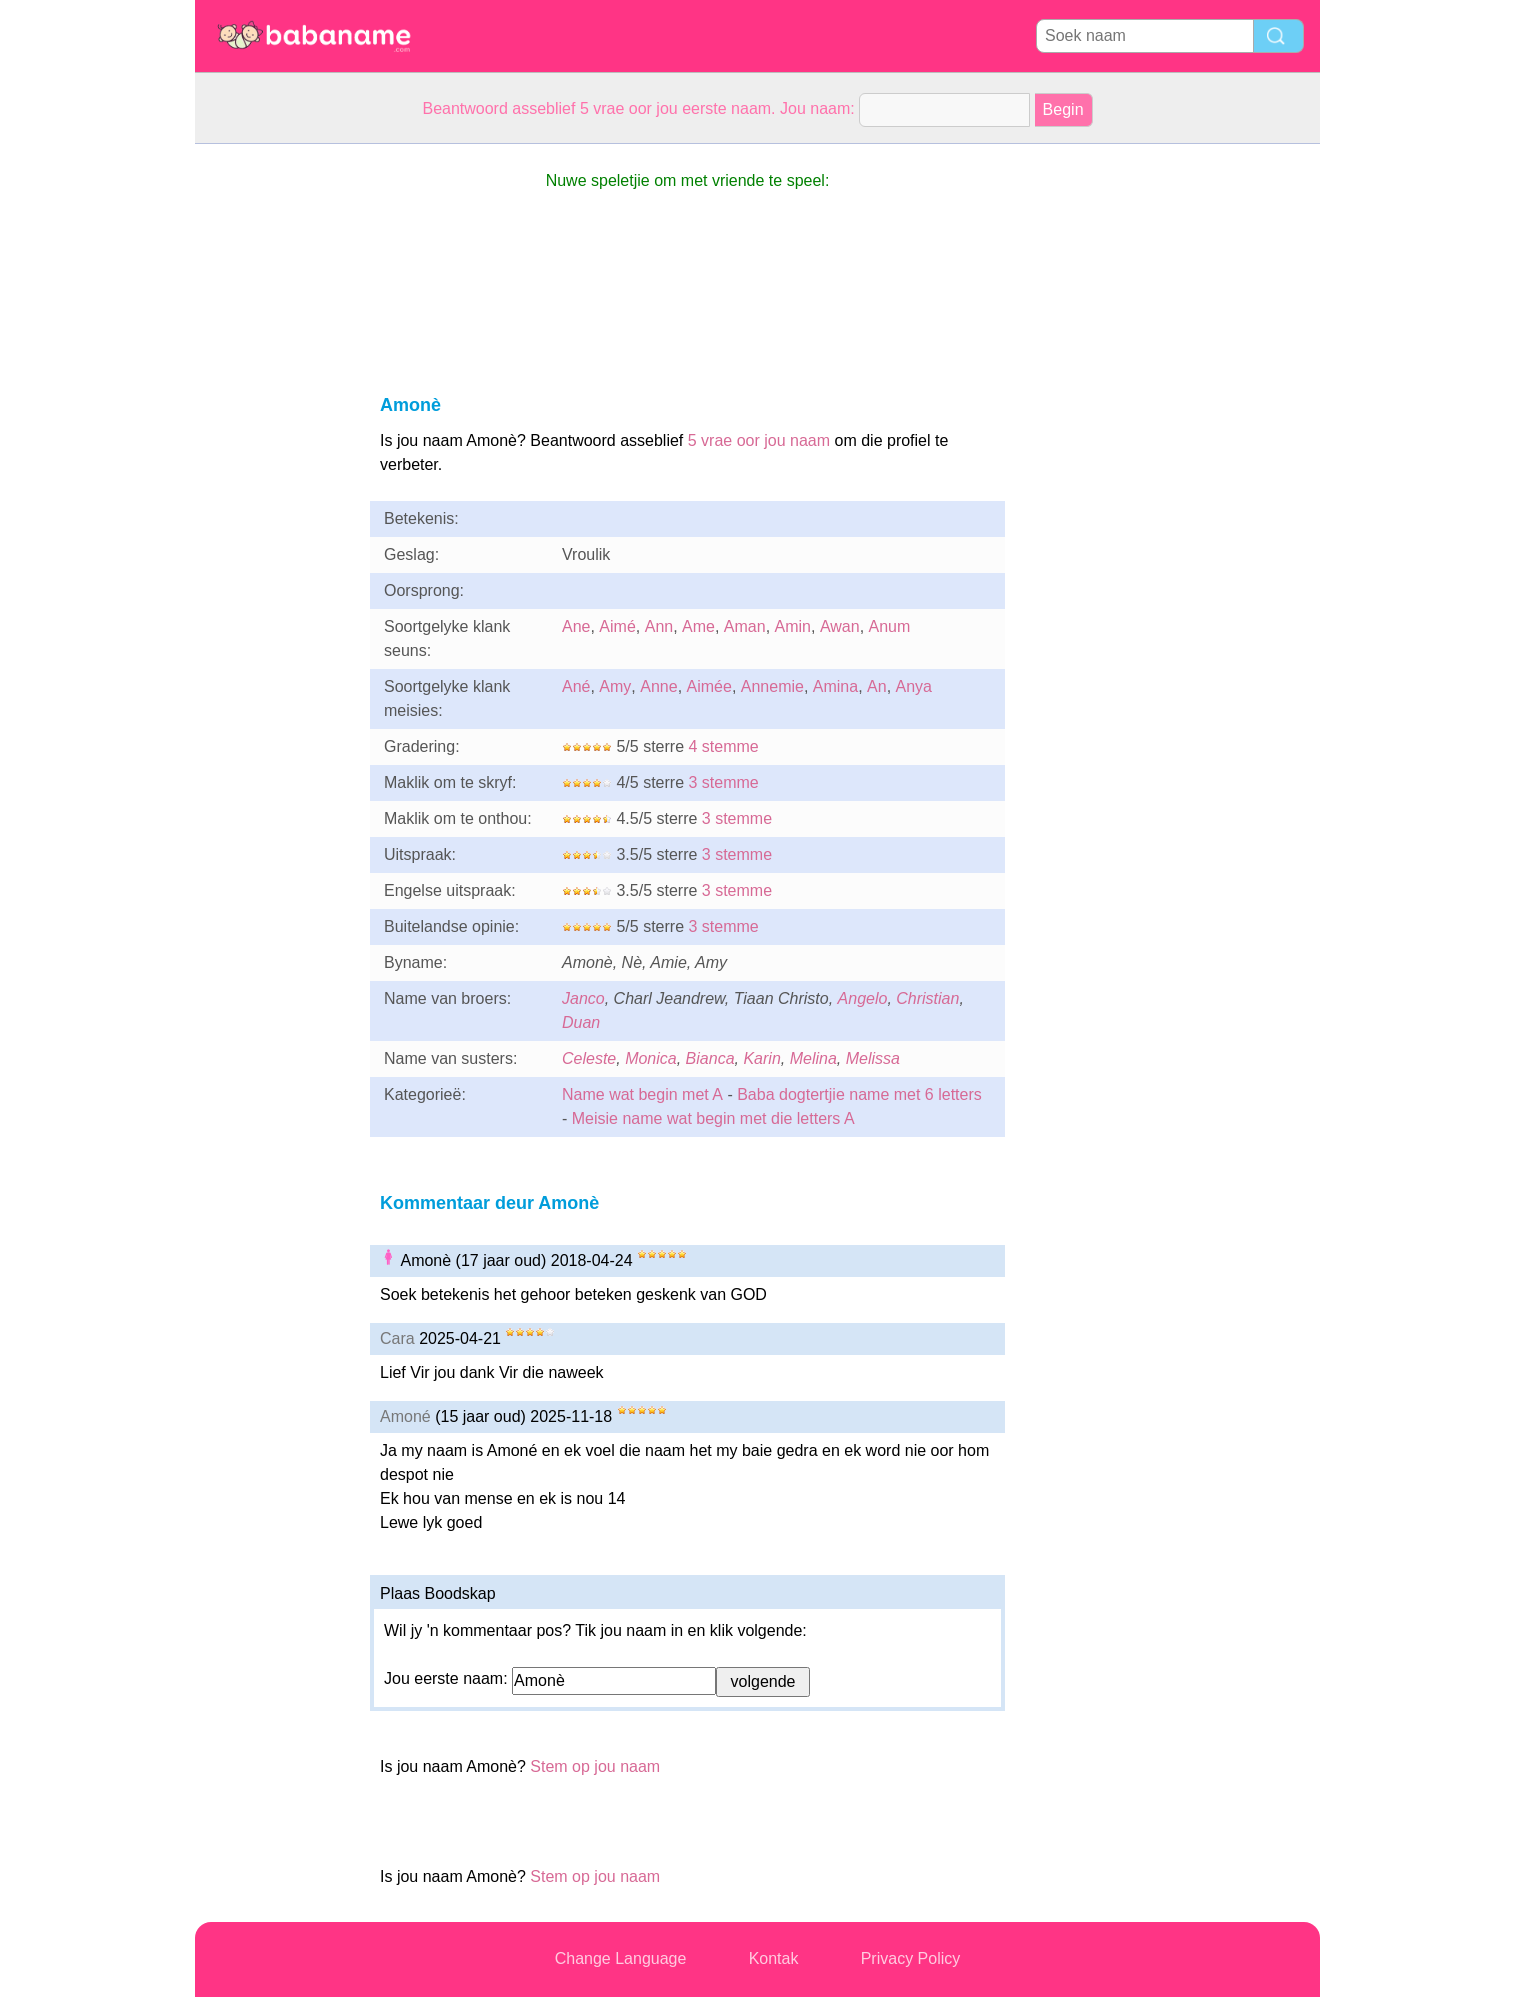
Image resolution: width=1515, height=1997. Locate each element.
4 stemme (723, 746)
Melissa (873, 1058)
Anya (914, 686)
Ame (698, 626)
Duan (581, 1022)
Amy (615, 686)
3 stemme (723, 782)
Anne (658, 686)
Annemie (772, 686)
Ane (576, 626)
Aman (745, 626)
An (877, 686)
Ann (659, 626)
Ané (576, 686)
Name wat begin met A (642, 1094)
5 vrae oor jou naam (759, 440)
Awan (840, 626)
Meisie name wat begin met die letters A (713, 1118)
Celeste (589, 1058)
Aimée (709, 686)
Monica (651, 1058)
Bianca (710, 1058)
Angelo (863, 998)
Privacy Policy (911, 1958)
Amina (835, 686)
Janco (583, 998)
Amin (793, 626)
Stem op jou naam (595, 1766)
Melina (813, 1058)
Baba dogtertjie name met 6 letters (859, 1094)
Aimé (617, 626)
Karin (761, 1058)
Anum (890, 626)
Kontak (774, 1958)
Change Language (621, 1958)
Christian (927, 998)
